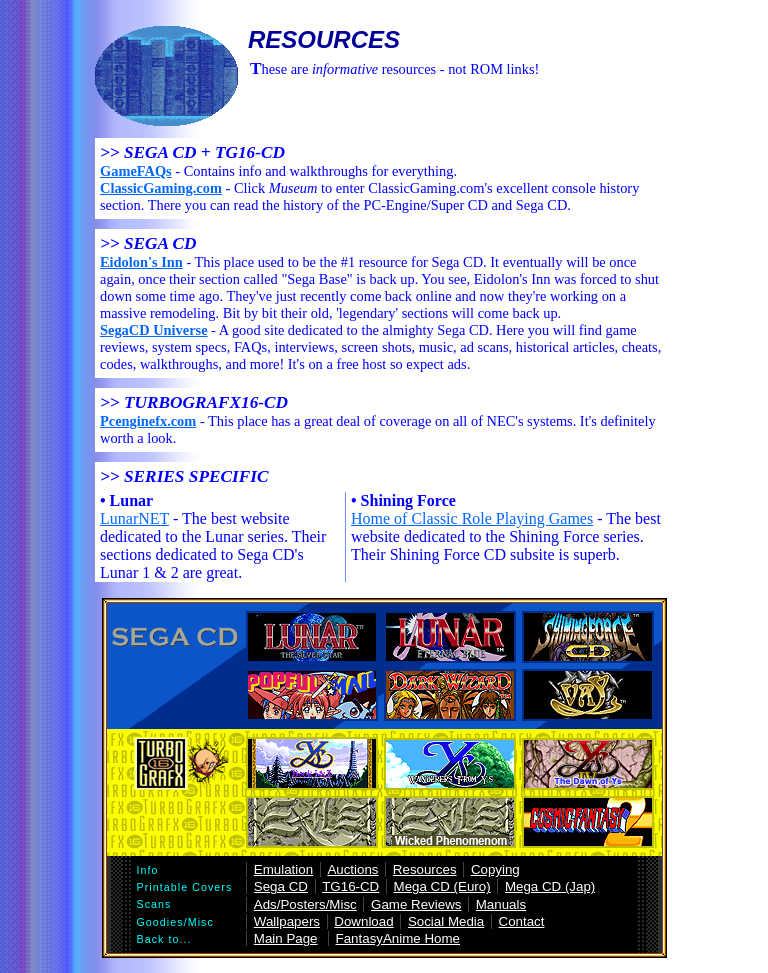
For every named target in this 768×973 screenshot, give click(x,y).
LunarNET (134, 518)
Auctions (352, 869)
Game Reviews (416, 904)
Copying (495, 869)
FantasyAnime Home (398, 938)
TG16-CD (350, 886)
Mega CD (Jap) (550, 886)
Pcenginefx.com (148, 421)
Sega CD (281, 886)
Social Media (446, 921)
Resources (425, 869)
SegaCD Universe (154, 330)
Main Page (286, 938)
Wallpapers (287, 921)
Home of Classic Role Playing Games (472, 518)
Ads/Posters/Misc (305, 904)
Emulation (283, 869)
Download (363, 921)
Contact (522, 921)
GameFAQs (136, 171)
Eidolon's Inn (141, 262)
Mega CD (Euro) (442, 886)
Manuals (501, 904)
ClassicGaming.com (161, 188)
